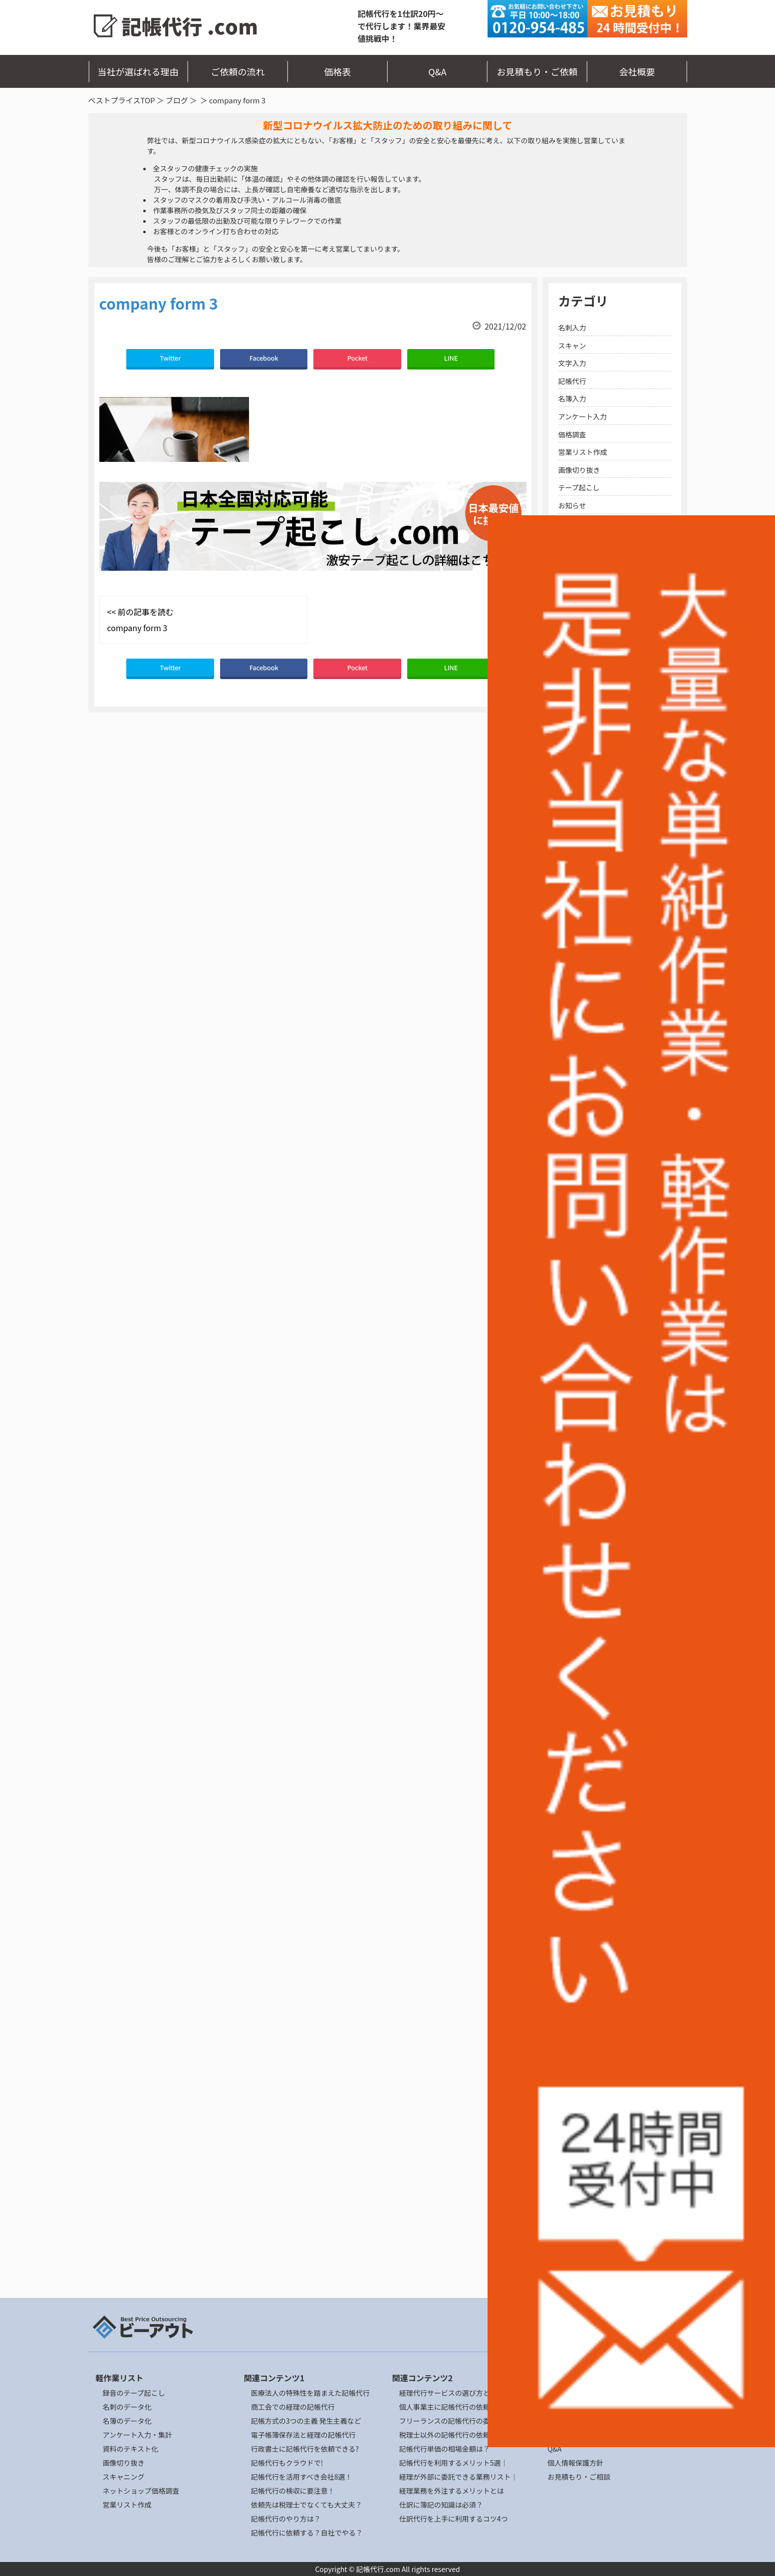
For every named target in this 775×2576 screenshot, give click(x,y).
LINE (451, 358)
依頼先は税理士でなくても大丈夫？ (306, 2505)
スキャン (572, 346)
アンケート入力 (582, 416)
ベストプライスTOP (121, 100)
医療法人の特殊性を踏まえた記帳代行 (310, 2393)
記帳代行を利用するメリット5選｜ (453, 2463)
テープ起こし (579, 487)
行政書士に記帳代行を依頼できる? (305, 2449)
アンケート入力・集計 (137, 2435)
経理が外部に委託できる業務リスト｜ (458, 2477)
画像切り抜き (579, 470)
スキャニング (124, 2477)
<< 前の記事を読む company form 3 (140, 620)
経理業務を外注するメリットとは (451, 2491)
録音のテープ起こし (134, 2393)
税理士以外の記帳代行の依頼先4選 (453, 2435)
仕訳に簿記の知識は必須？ (441, 2505)
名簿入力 (572, 398)
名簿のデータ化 (127, 2421)
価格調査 (572, 434)
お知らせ (572, 505)
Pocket (357, 358)
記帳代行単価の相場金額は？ (444, 2449)
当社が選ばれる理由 (138, 71)
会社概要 (637, 71)
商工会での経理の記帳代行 (293, 2407)
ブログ (177, 100)
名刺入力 (572, 328)
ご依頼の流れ (238, 71)
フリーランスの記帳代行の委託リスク (458, 2421)
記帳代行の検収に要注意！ (293, 2491)
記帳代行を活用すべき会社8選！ (301, 2477)
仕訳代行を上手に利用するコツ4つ (453, 2519)
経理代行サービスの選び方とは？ (451, 2393)
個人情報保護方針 (575, 2463)
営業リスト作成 (582, 452)
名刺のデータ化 (127, 2407)
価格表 (337, 71)
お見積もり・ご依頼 (537, 71)
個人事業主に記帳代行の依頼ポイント (458, 2407)
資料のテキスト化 (131, 2449)
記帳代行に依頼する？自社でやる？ (307, 2533)
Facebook (264, 358)
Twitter (170, 358)
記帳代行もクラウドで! (287, 2463)
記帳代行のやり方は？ (286, 2519)
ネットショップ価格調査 (141, 2491)
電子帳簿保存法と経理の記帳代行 (303, 2435)
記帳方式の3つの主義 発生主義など (306, 2421)
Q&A (437, 71)
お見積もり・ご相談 (578, 2477)
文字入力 (572, 363)
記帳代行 (572, 381)
